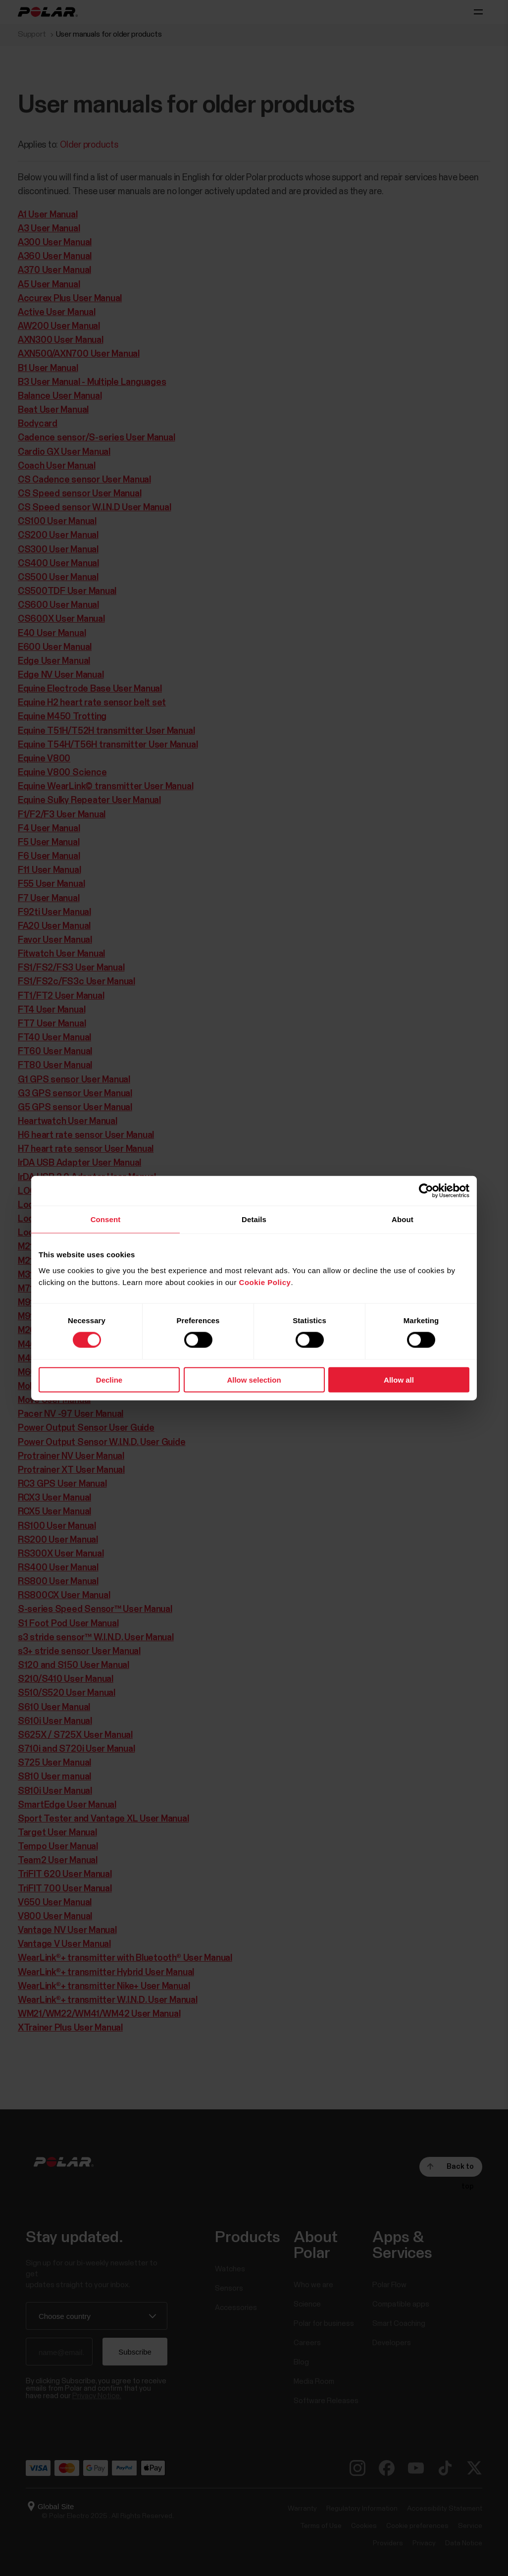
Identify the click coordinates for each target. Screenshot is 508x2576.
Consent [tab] (106, 1219)
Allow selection (254, 1379)
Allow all (399, 1379)
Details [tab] (254, 1219)
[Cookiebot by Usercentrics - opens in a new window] (426, 1190)
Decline (109, 1379)
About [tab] (402, 1219)
